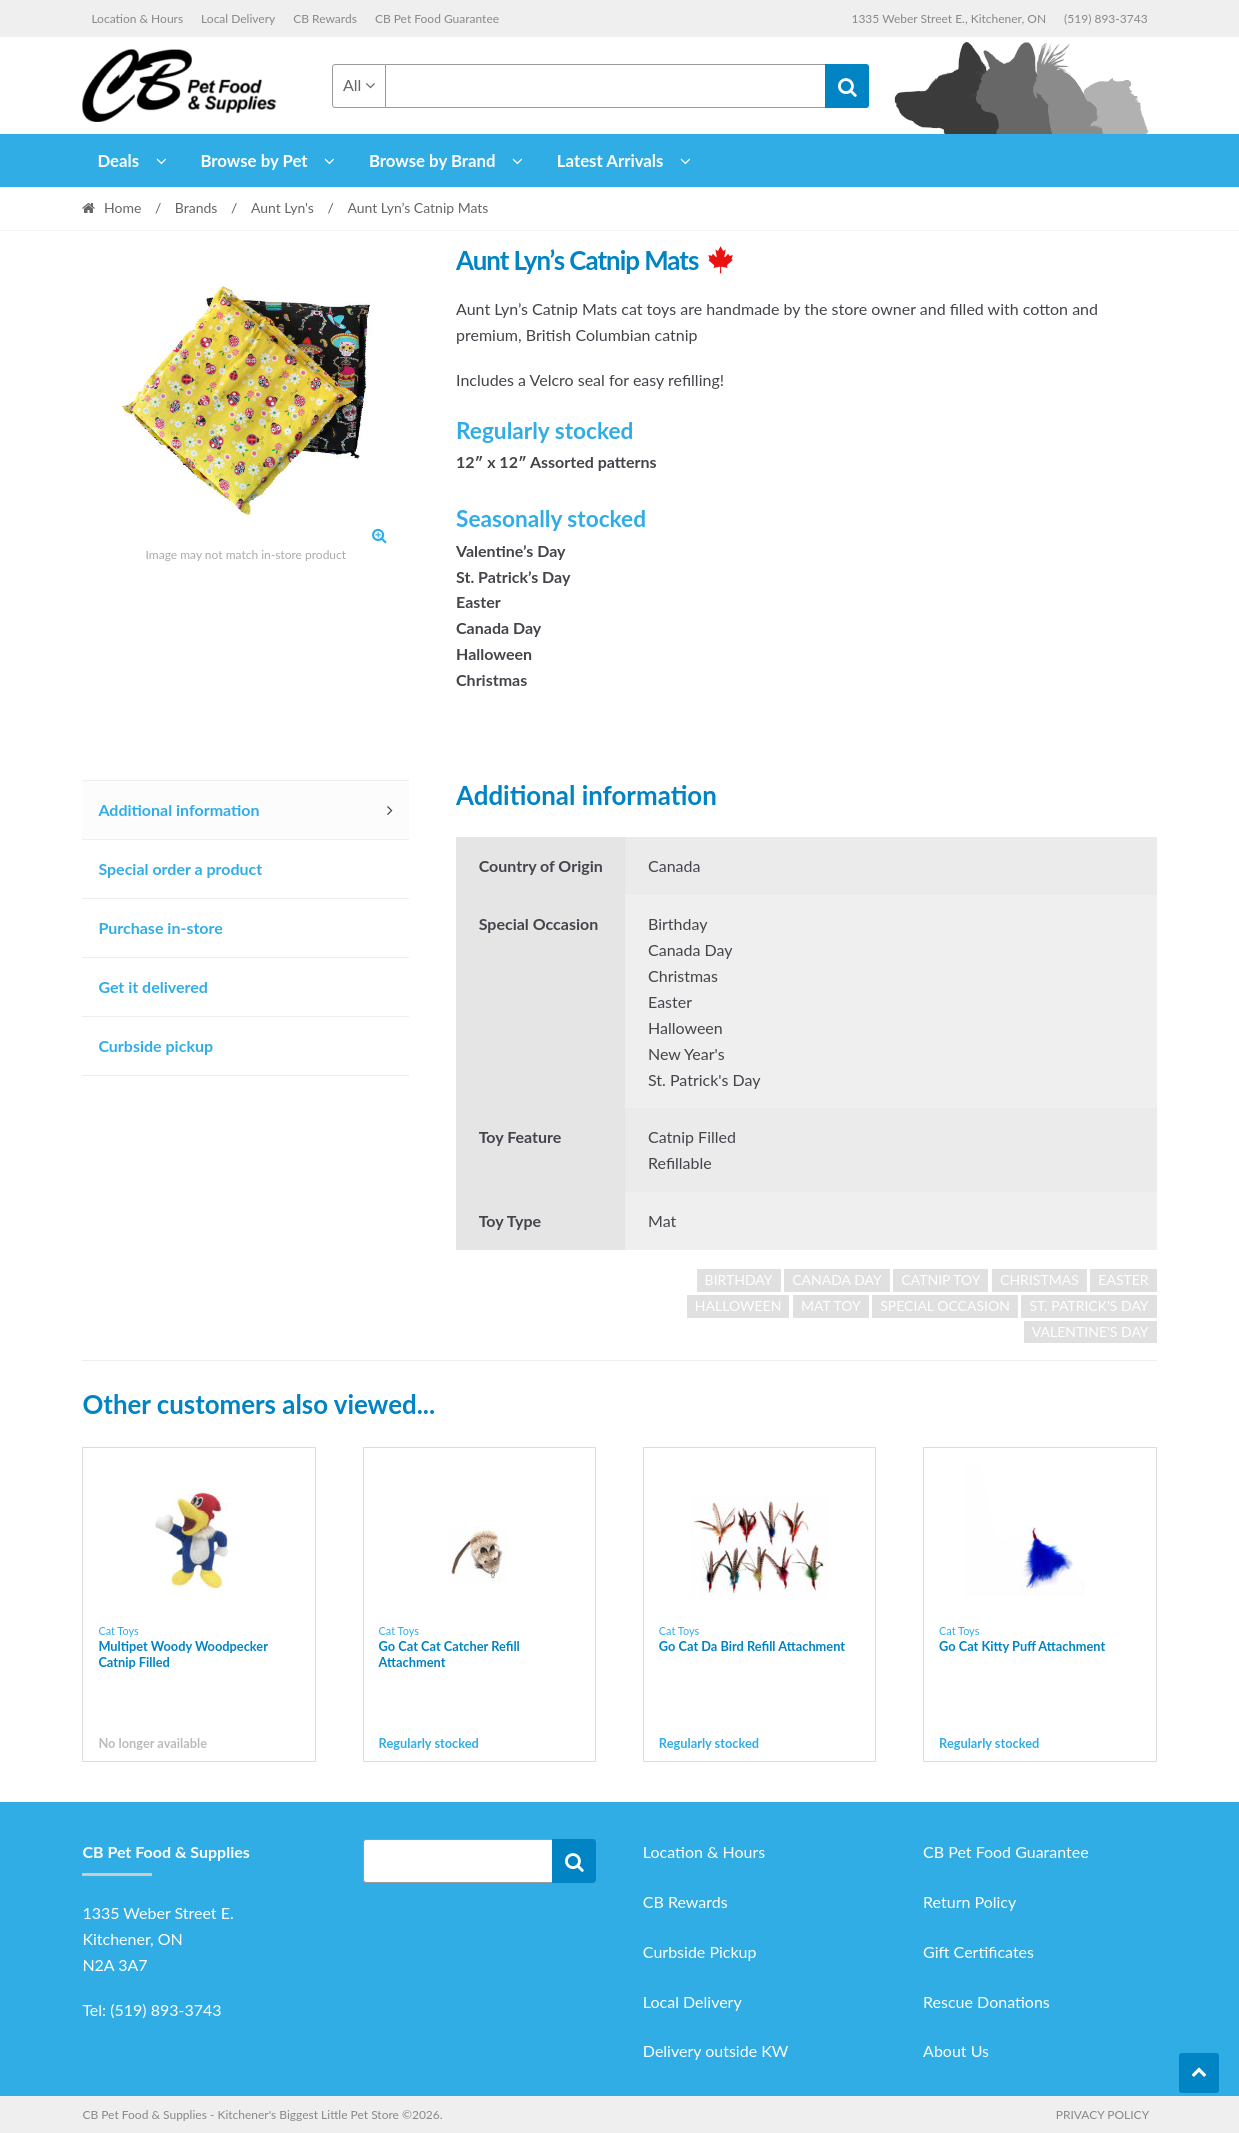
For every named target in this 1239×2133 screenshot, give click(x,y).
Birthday (739, 1279)
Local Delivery (238, 18)
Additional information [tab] (178, 809)
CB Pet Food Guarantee (437, 18)
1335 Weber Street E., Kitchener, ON (948, 18)
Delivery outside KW (716, 2050)
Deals (118, 160)
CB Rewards (325, 18)
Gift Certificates (978, 1951)
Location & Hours (137, 18)
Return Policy (969, 1901)
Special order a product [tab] (180, 868)
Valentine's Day (1090, 1331)
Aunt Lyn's (282, 207)
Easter (1123, 1279)
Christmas (1039, 1279)
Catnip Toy (940, 1279)
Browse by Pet (253, 160)
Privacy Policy (1102, 2114)
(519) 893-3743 (1106, 18)
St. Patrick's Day (1088, 1305)
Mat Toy (831, 1305)
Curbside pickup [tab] (155, 1045)
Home (122, 207)
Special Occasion (945, 1305)
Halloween (738, 1305)
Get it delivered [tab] (153, 986)
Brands (196, 207)
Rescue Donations (986, 2001)
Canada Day (837, 1279)
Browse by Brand (432, 160)
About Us (956, 2050)
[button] (379, 535)
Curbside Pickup (700, 1951)
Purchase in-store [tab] (160, 927)
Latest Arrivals (610, 160)
